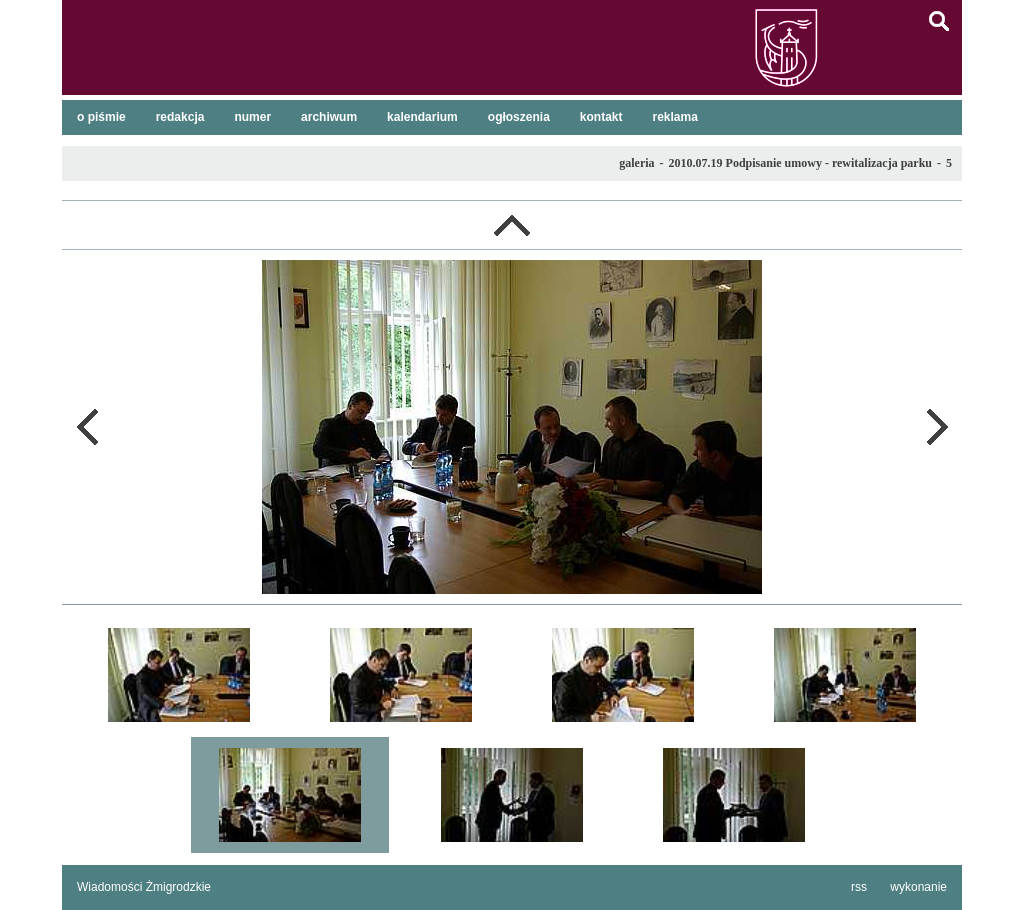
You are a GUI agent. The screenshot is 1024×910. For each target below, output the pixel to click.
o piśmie (101, 117)
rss (859, 887)
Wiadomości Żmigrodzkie (144, 887)
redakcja (180, 117)
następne (937, 427)
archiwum (329, 117)
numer (252, 117)
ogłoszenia (519, 117)
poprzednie (87, 427)
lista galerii (512, 225)
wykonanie (918, 887)
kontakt (601, 117)
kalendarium (422, 117)
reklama (675, 117)
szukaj (939, 21)
